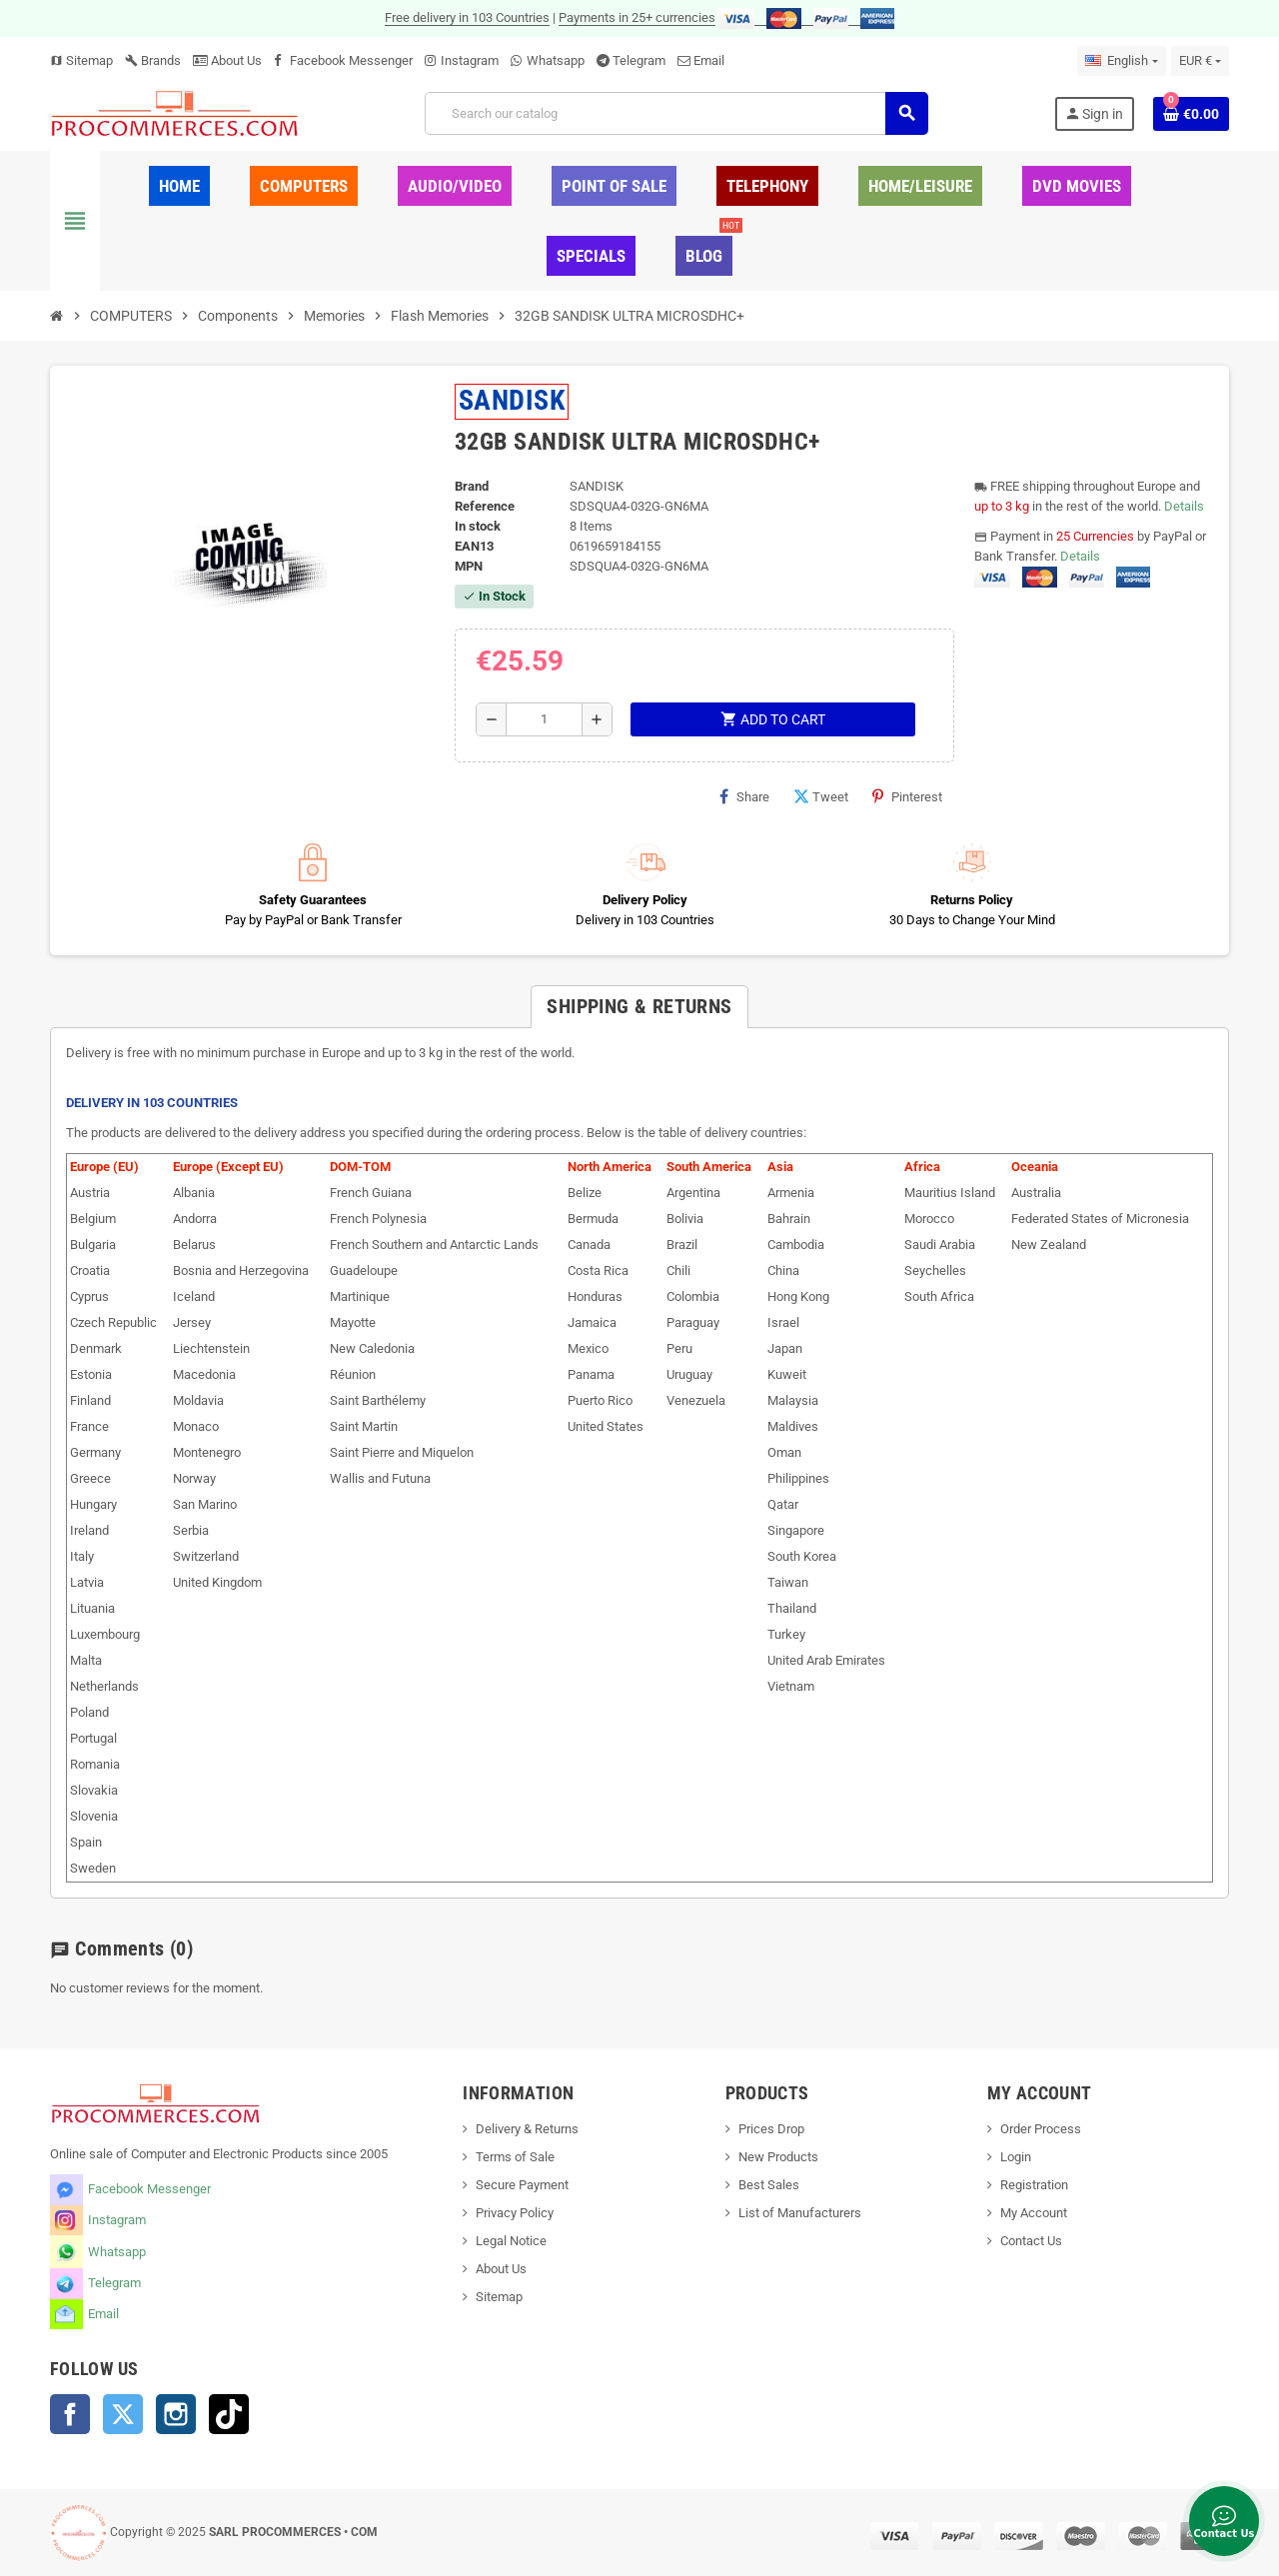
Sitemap (81, 60)
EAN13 (474, 546)
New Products (778, 2156)
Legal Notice (511, 2240)
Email (708, 60)
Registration (1034, 2184)
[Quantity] (544, 719)
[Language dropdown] (1121, 61)
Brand (472, 486)
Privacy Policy (515, 2212)
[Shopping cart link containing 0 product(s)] (1191, 114)
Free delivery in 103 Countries (467, 17)
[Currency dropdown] (1200, 61)
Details (1184, 506)
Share (744, 796)
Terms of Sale (515, 2156)
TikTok (229, 2414)
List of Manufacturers (799, 2212)
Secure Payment (522, 2184)
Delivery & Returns (527, 2128)
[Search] (676, 113)
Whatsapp (556, 60)
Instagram (470, 60)
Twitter (123, 2414)
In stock (478, 526)
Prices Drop (771, 2128)
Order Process (1040, 2128)
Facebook (70, 2414)
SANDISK (512, 400)
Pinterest (907, 796)
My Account (1033, 2212)
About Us (227, 60)
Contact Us (1031, 2240)
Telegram (639, 60)
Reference (485, 506)
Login (1015, 2156)
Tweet (820, 796)
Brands (153, 60)
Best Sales (768, 2184)
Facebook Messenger (351, 60)
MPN (469, 566)
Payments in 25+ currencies (637, 17)
